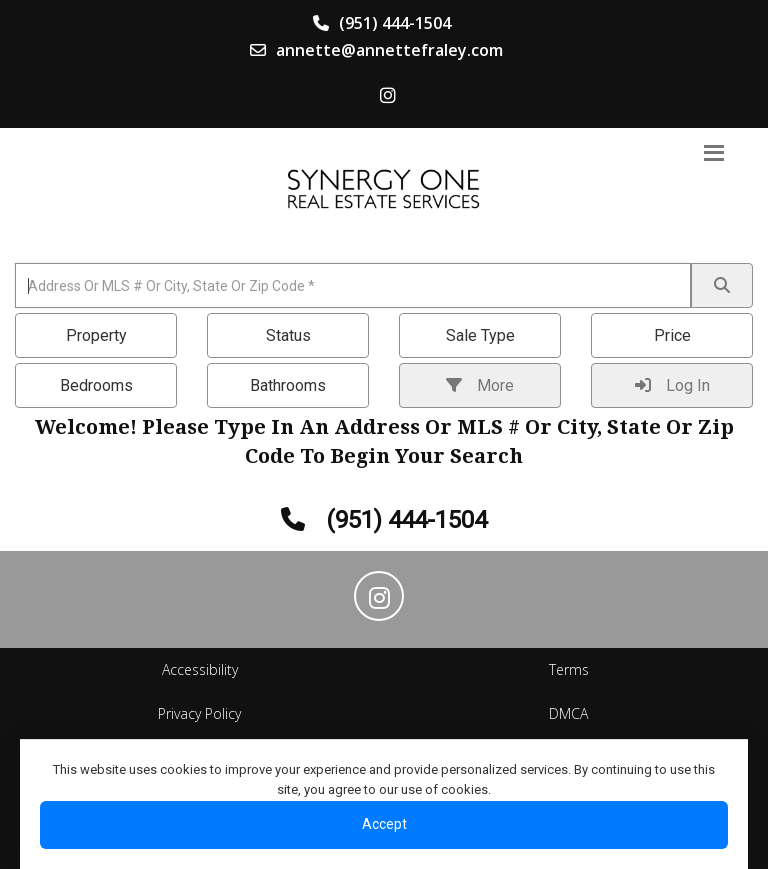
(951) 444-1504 (382, 23)
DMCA (568, 713)
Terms (569, 669)
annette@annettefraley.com (376, 50)
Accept (384, 824)
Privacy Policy (199, 713)
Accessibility (200, 669)
